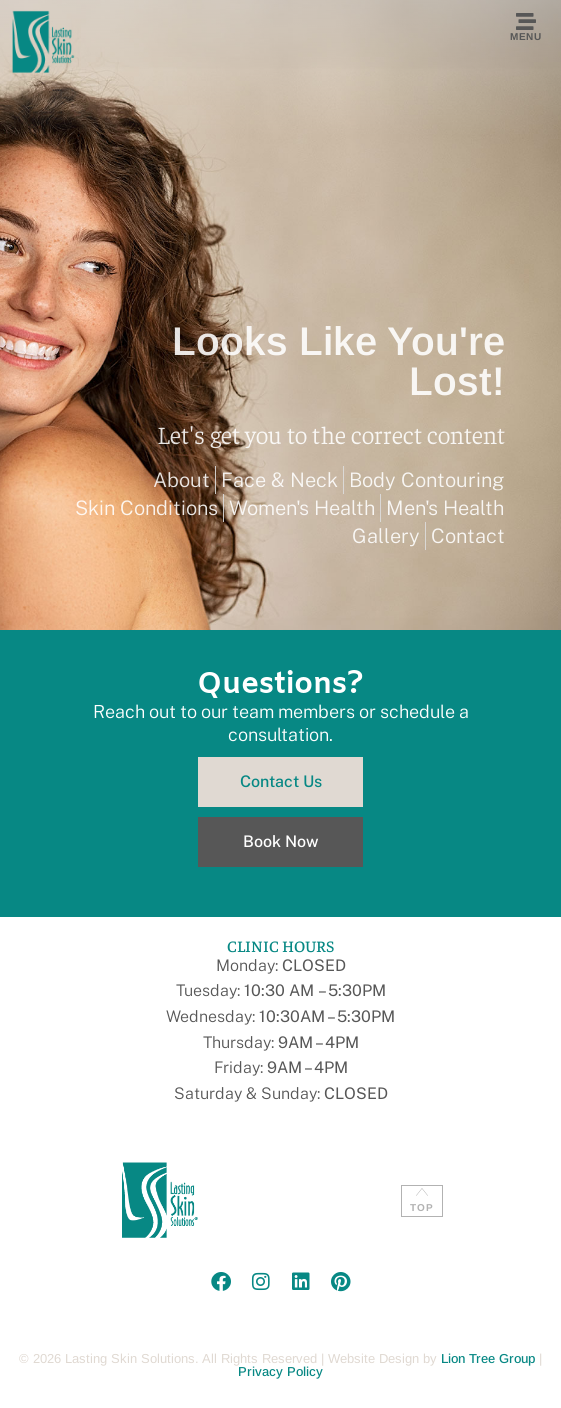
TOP (422, 1207)
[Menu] (526, 22)
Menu (525, 36)
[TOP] (422, 1192)
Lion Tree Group (488, 1358)
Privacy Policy (280, 1371)
